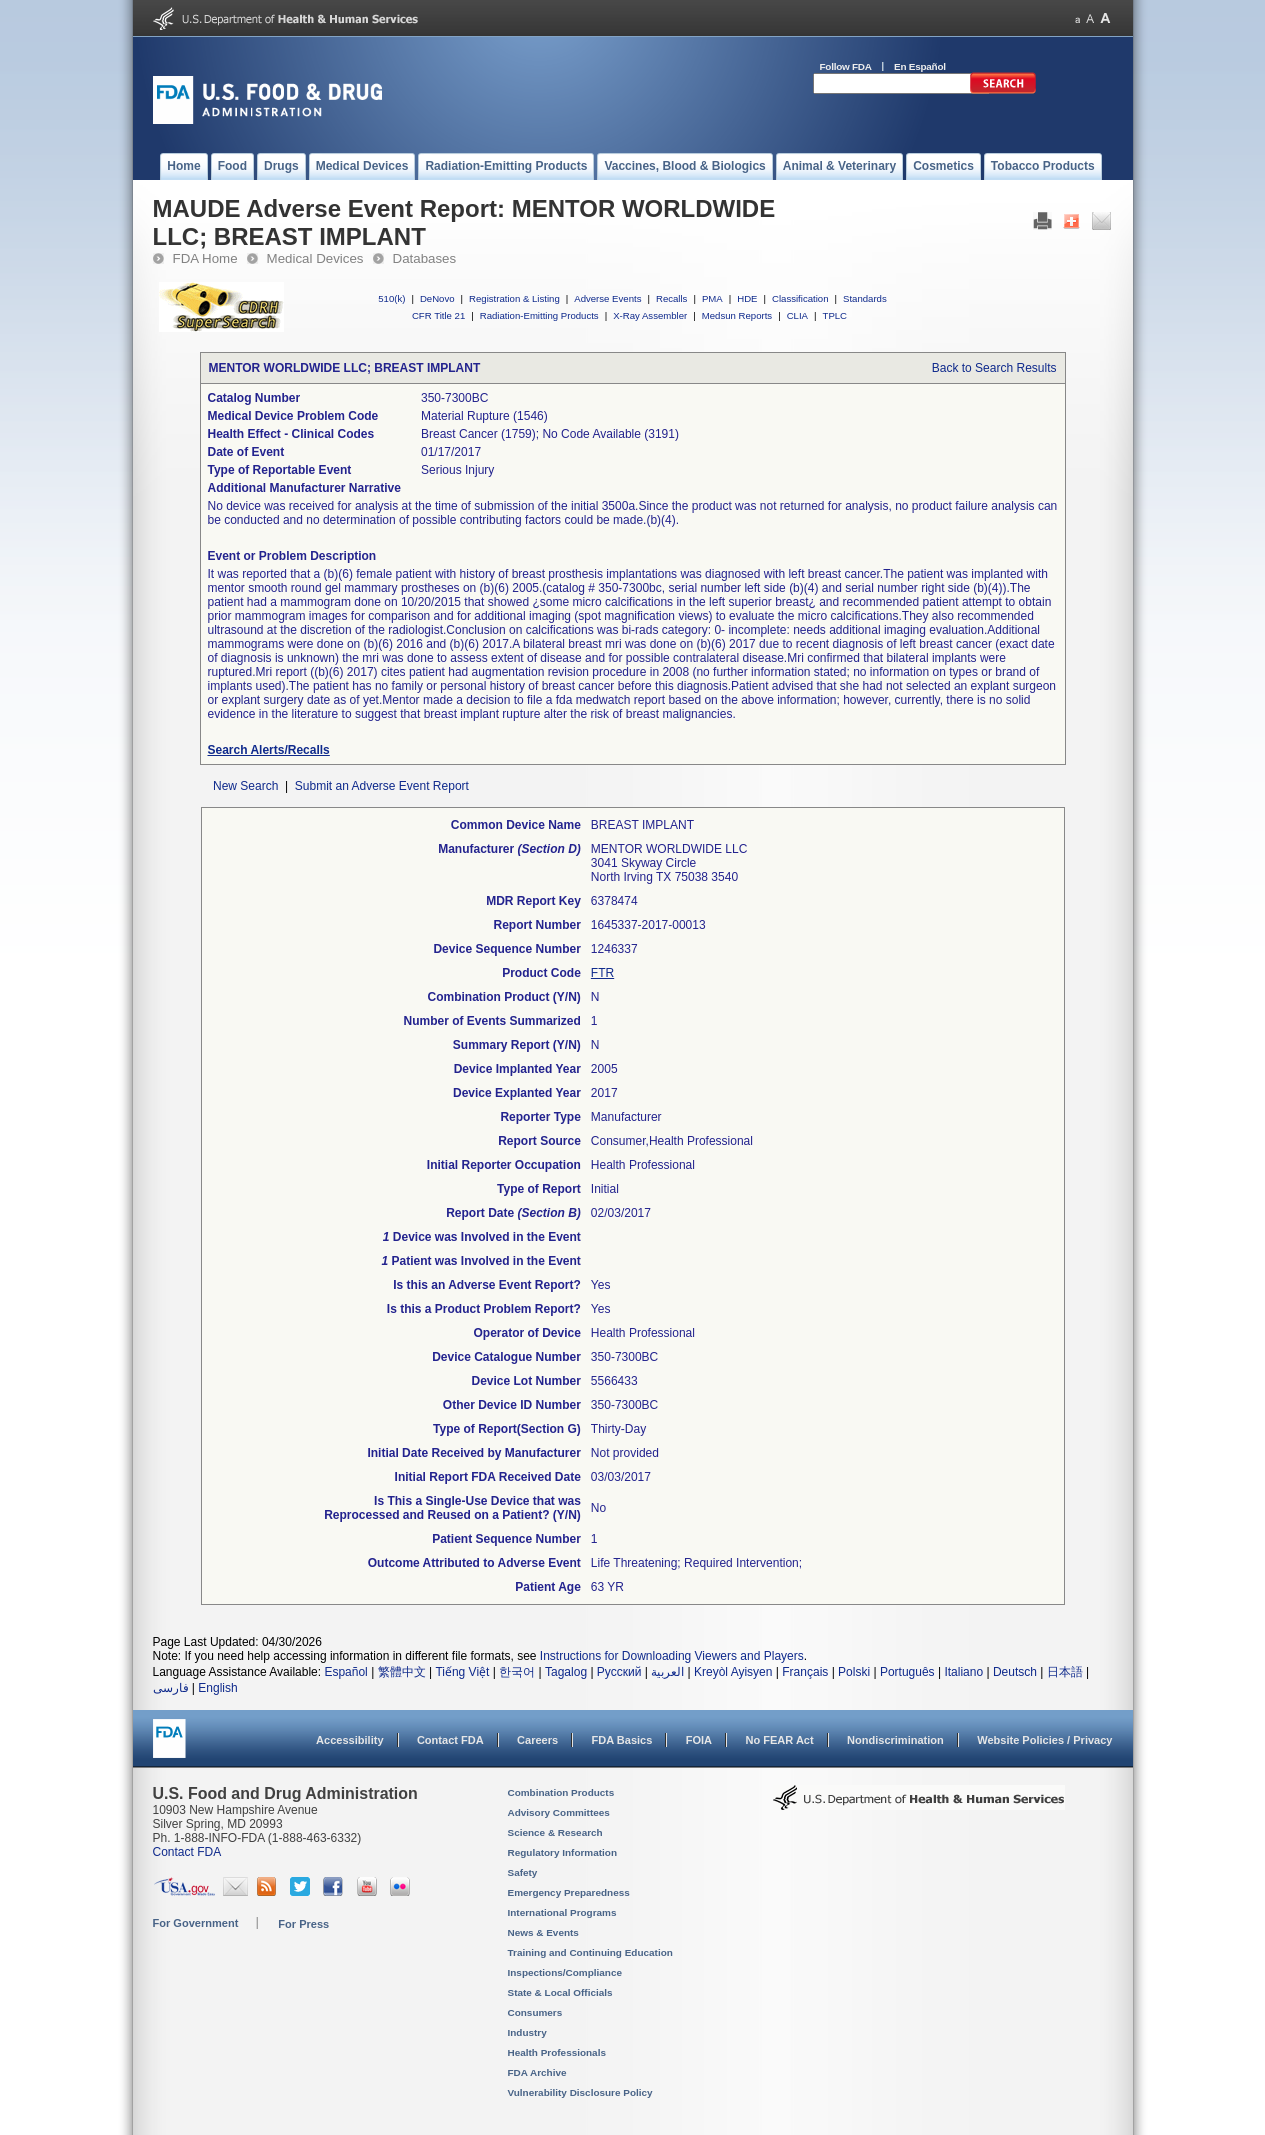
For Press (303, 1924)
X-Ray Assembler (650, 315)
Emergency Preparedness (569, 1892)
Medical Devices (315, 258)
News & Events (543, 1932)
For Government (196, 1923)
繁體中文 (402, 1672)
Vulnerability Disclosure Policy (580, 2092)
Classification (800, 298)
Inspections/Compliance (565, 1972)
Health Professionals (557, 2052)
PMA (712, 298)
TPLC (835, 315)
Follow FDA (846, 66)
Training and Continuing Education (590, 1952)
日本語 (1065, 1672)
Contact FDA (450, 1740)
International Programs (562, 1912)
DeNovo (437, 298)
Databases (425, 258)
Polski (854, 1672)
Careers (537, 1740)
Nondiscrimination (895, 1740)
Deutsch (1015, 1672)
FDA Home (205, 258)
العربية (667, 1672)
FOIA (699, 1740)
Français (805, 1672)
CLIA (797, 315)
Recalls (671, 298)
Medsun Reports (737, 315)
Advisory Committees (559, 1812)
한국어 (517, 1672)
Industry (527, 2032)
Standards (865, 298)
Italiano (963, 1672)
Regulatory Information (563, 1852)
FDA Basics (621, 1740)
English (217, 1688)
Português (907, 1672)
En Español (920, 66)
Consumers (535, 2012)
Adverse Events (607, 298)
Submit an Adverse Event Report (382, 786)
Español (345, 1672)
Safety (523, 1872)
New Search (245, 786)
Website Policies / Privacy (1044, 1740)
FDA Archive (537, 2072)
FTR (602, 973)
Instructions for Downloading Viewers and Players (672, 1656)
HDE (747, 298)
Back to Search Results (994, 368)
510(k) (391, 298)
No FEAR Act (779, 1740)
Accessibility (349, 1740)
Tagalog (566, 1672)
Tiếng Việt (462, 1672)
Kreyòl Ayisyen (733, 1672)
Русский (619, 1672)
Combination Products (561, 1792)
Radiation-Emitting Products (539, 315)
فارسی (171, 1688)
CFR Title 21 (438, 315)
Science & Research (555, 1832)
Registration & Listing (514, 298)
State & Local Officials (560, 1992)
